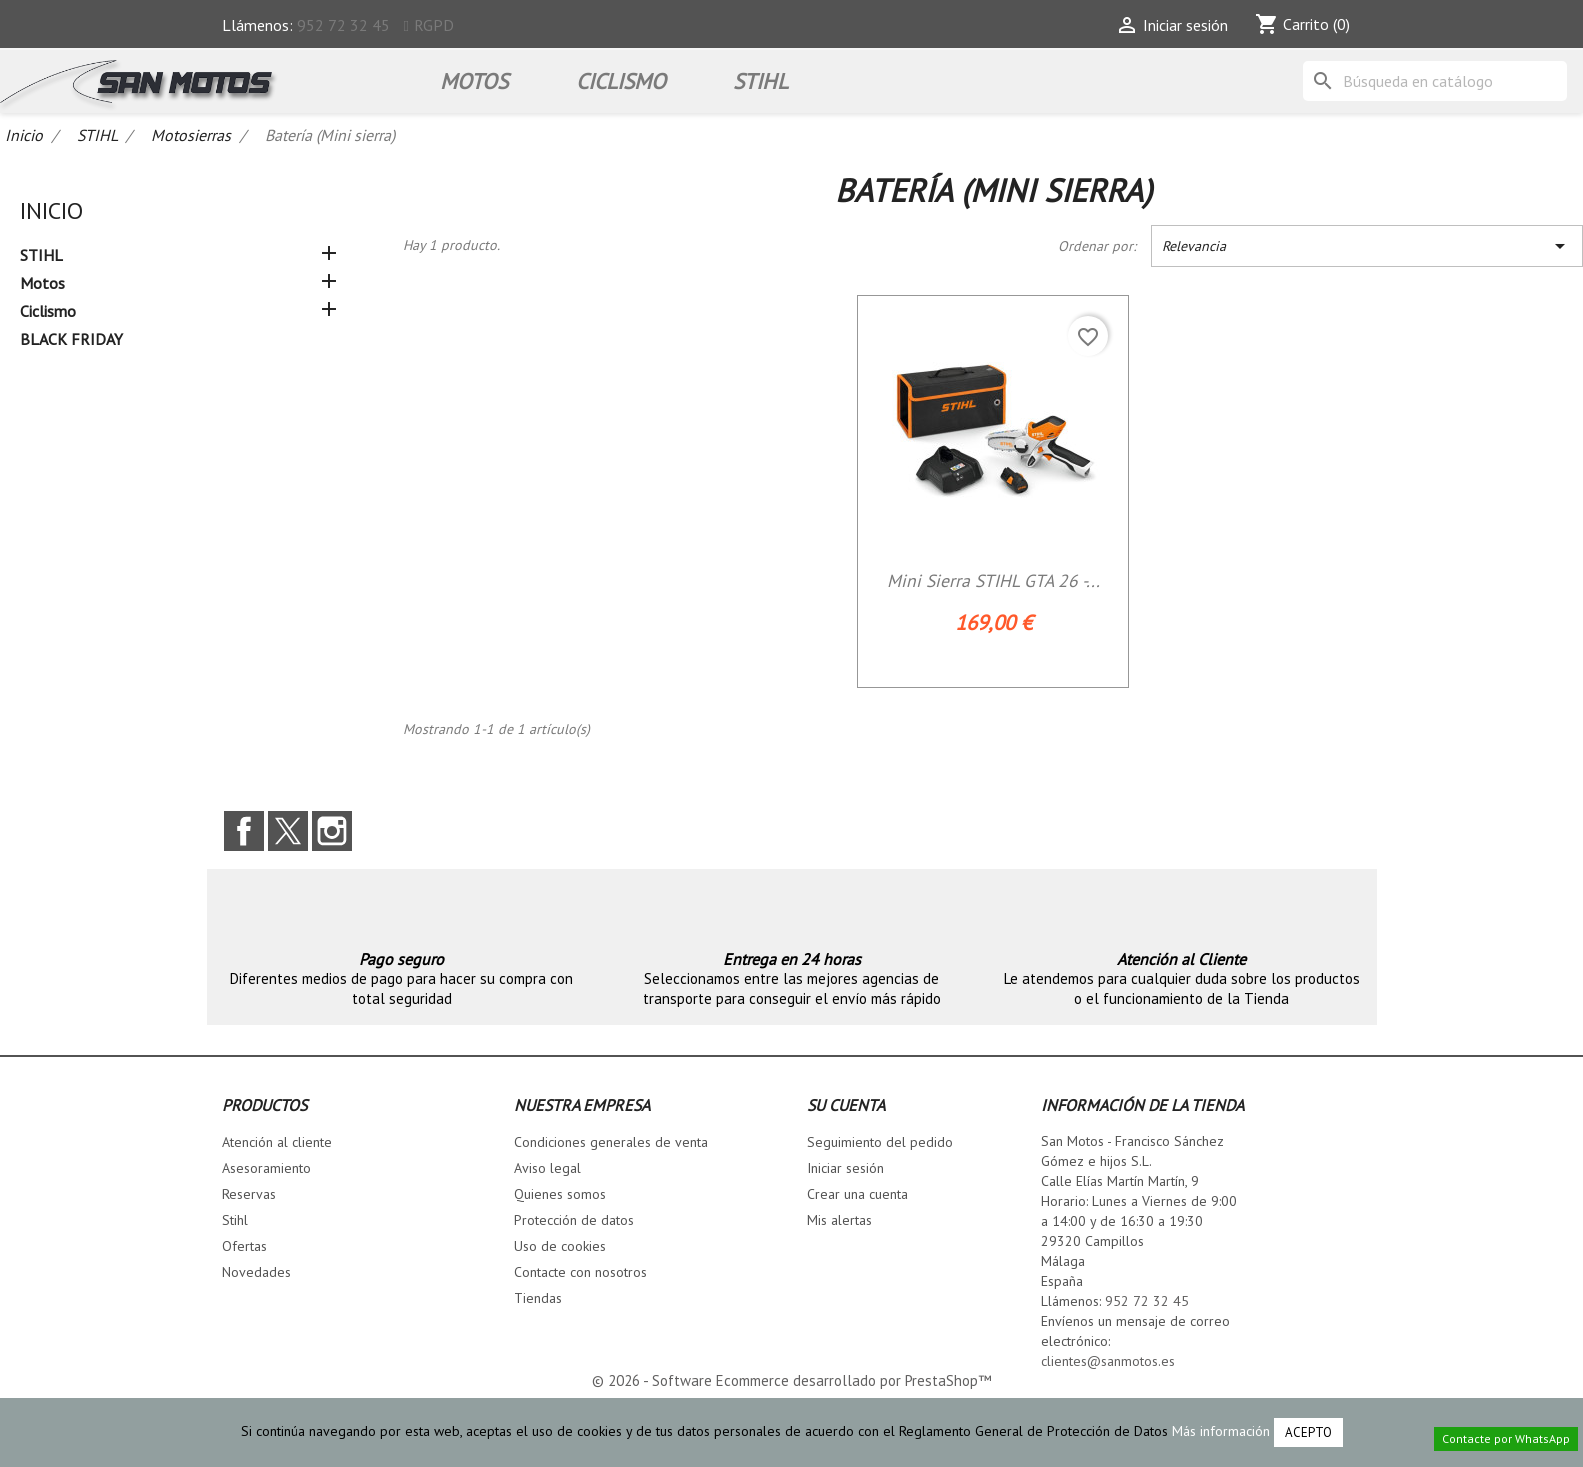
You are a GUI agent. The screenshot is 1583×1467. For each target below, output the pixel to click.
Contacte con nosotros (580, 1272)
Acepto (1308, 1432)
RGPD (434, 25)
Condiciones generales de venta (611, 1142)
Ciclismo (621, 81)
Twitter (288, 831)
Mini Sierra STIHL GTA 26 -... (993, 580)
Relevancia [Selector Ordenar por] (1367, 246)
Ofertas (244, 1246)
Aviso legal (547, 1168)
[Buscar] (1435, 81)
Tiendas (538, 1298)
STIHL (760, 81)
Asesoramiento (266, 1168)
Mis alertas (839, 1220)
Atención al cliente (277, 1142)
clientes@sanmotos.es (1108, 1361)
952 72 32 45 (343, 25)
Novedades (256, 1272)
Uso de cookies (560, 1246)
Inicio (51, 210)
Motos (474, 81)
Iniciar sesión (845, 1168)
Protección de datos (574, 1220)
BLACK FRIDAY (71, 339)
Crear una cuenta (857, 1194)
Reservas (249, 1194)
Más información (1221, 1431)
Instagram (332, 831)
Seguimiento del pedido (880, 1142)
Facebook (244, 831)
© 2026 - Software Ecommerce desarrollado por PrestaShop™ (791, 1380)
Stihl (235, 1220)
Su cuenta (846, 1105)
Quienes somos (560, 1194)
